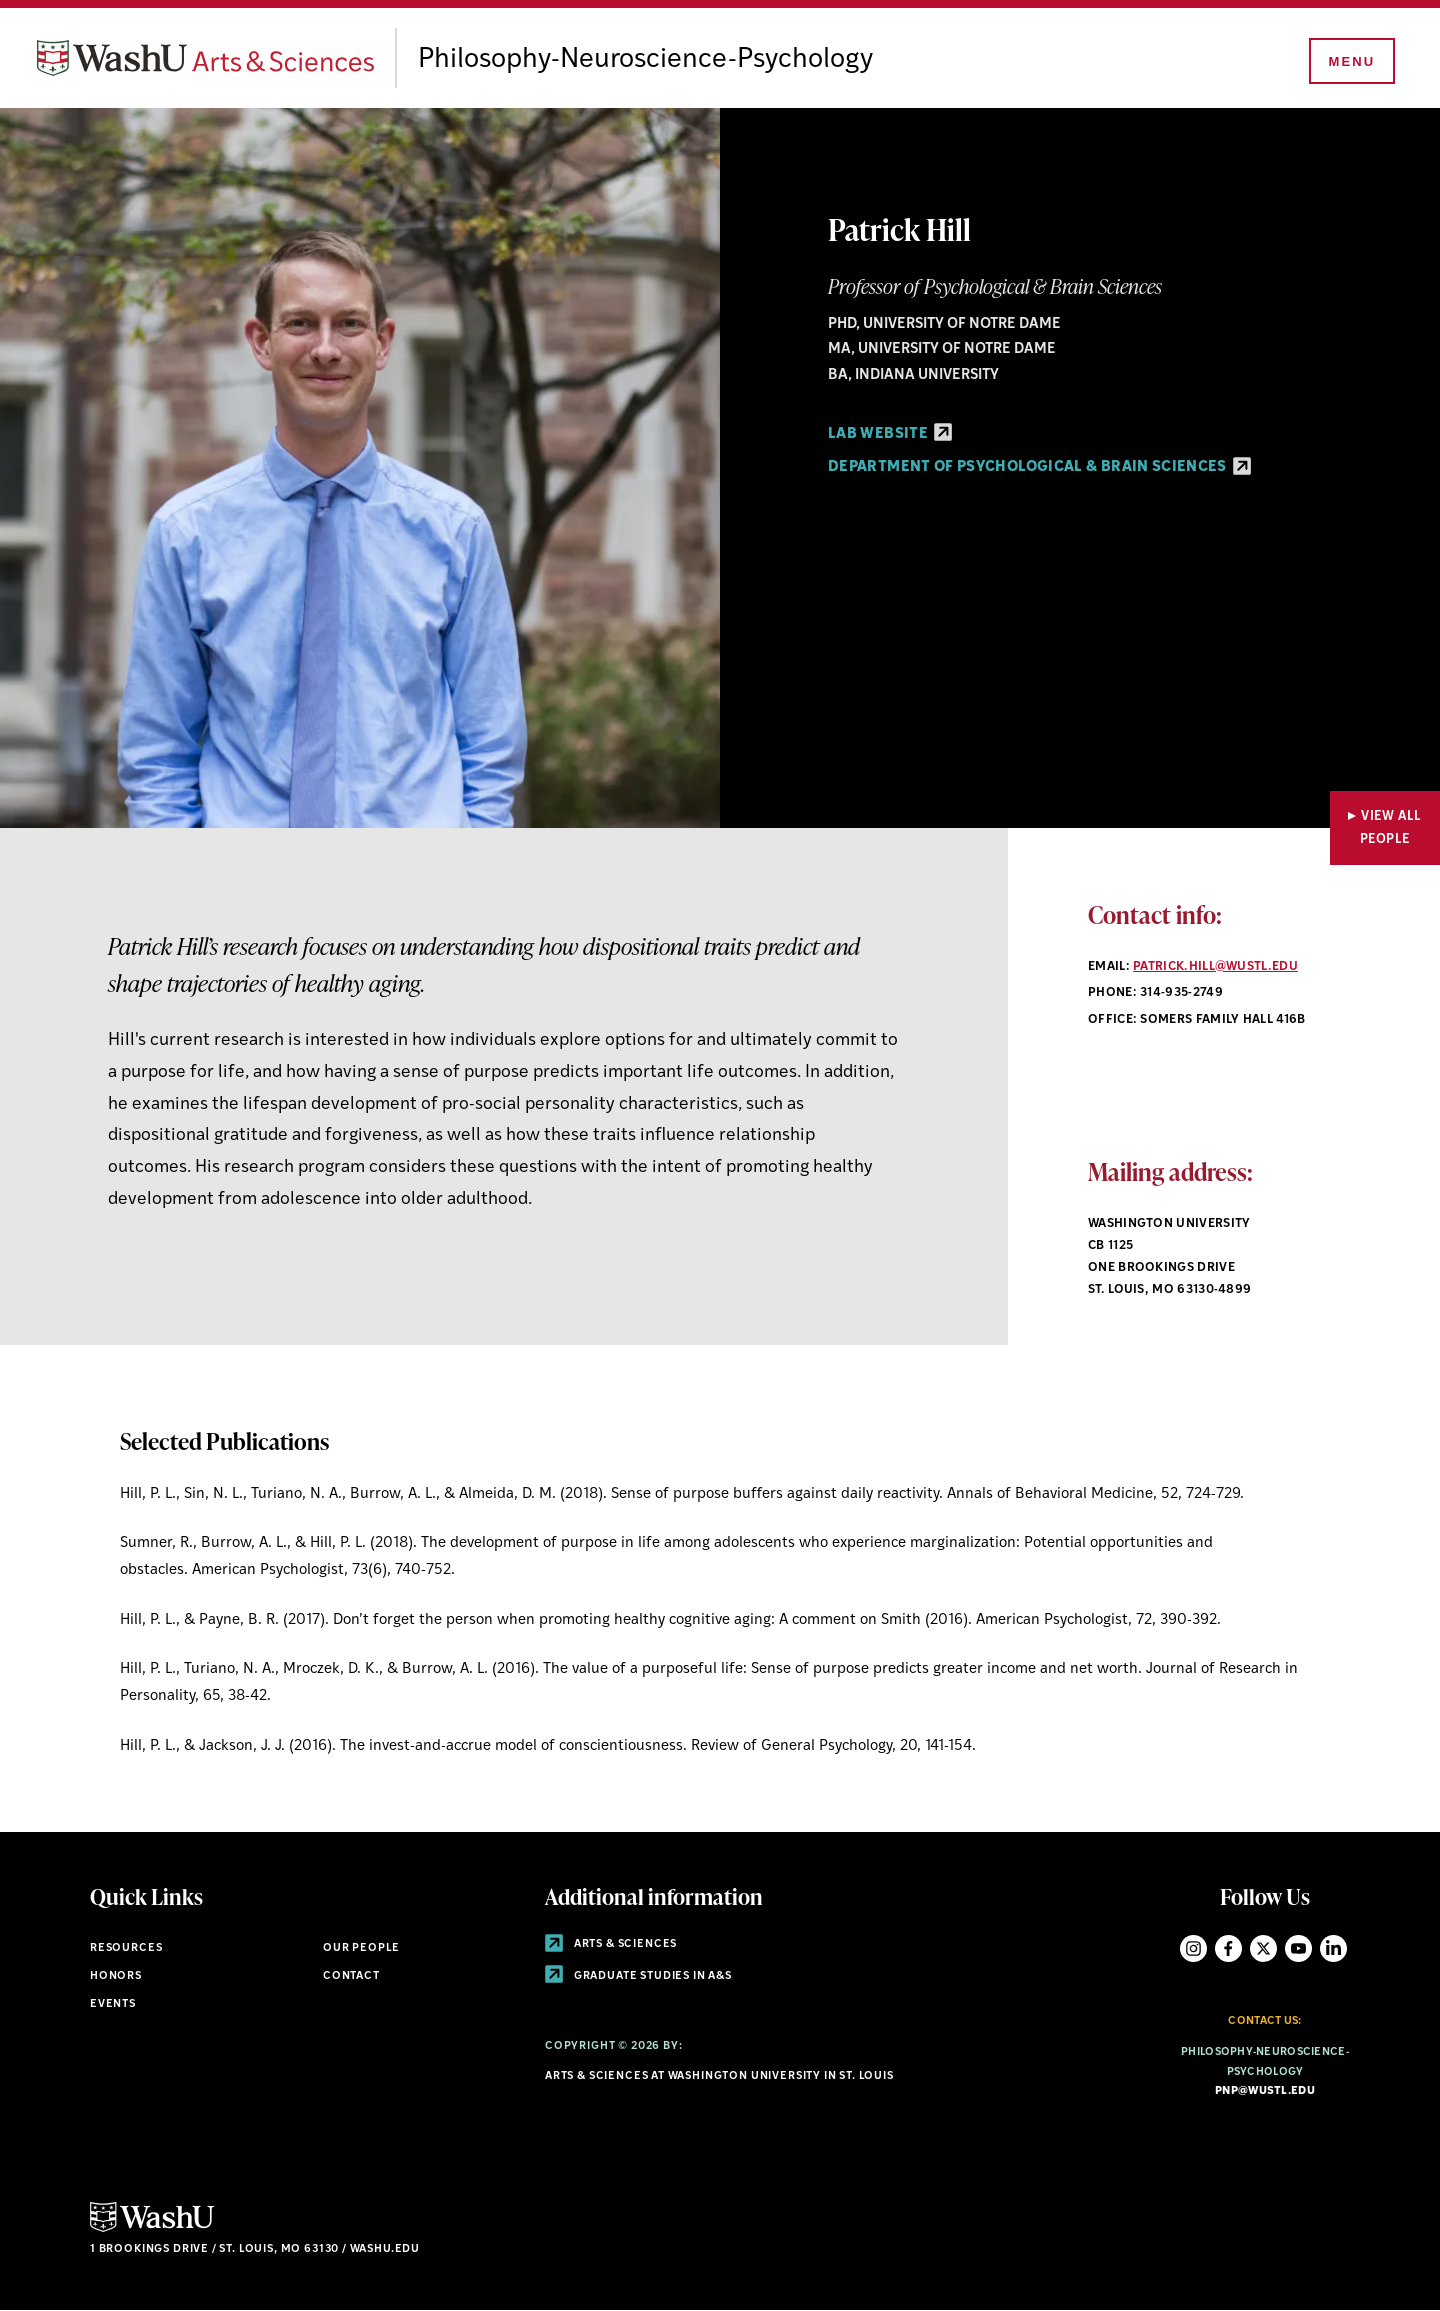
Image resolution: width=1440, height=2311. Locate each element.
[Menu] (1350, 62)
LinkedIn (1333, 1948)
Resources (126, 1948)
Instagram (1193, 1948)
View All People (1391, 828)
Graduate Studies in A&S (638, 1976)
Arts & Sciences (611, 1944)
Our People (361, 1948)
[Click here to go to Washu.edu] (152, 2229)
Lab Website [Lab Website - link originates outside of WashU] (890, 434)
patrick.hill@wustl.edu (1215, 967)
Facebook (1228, 1948)
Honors (116, 1976)
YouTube (1298, 1948)
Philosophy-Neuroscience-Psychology (662, 60)
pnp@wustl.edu (1265, 2091)
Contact (351, 1976)
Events (113, 2004)
